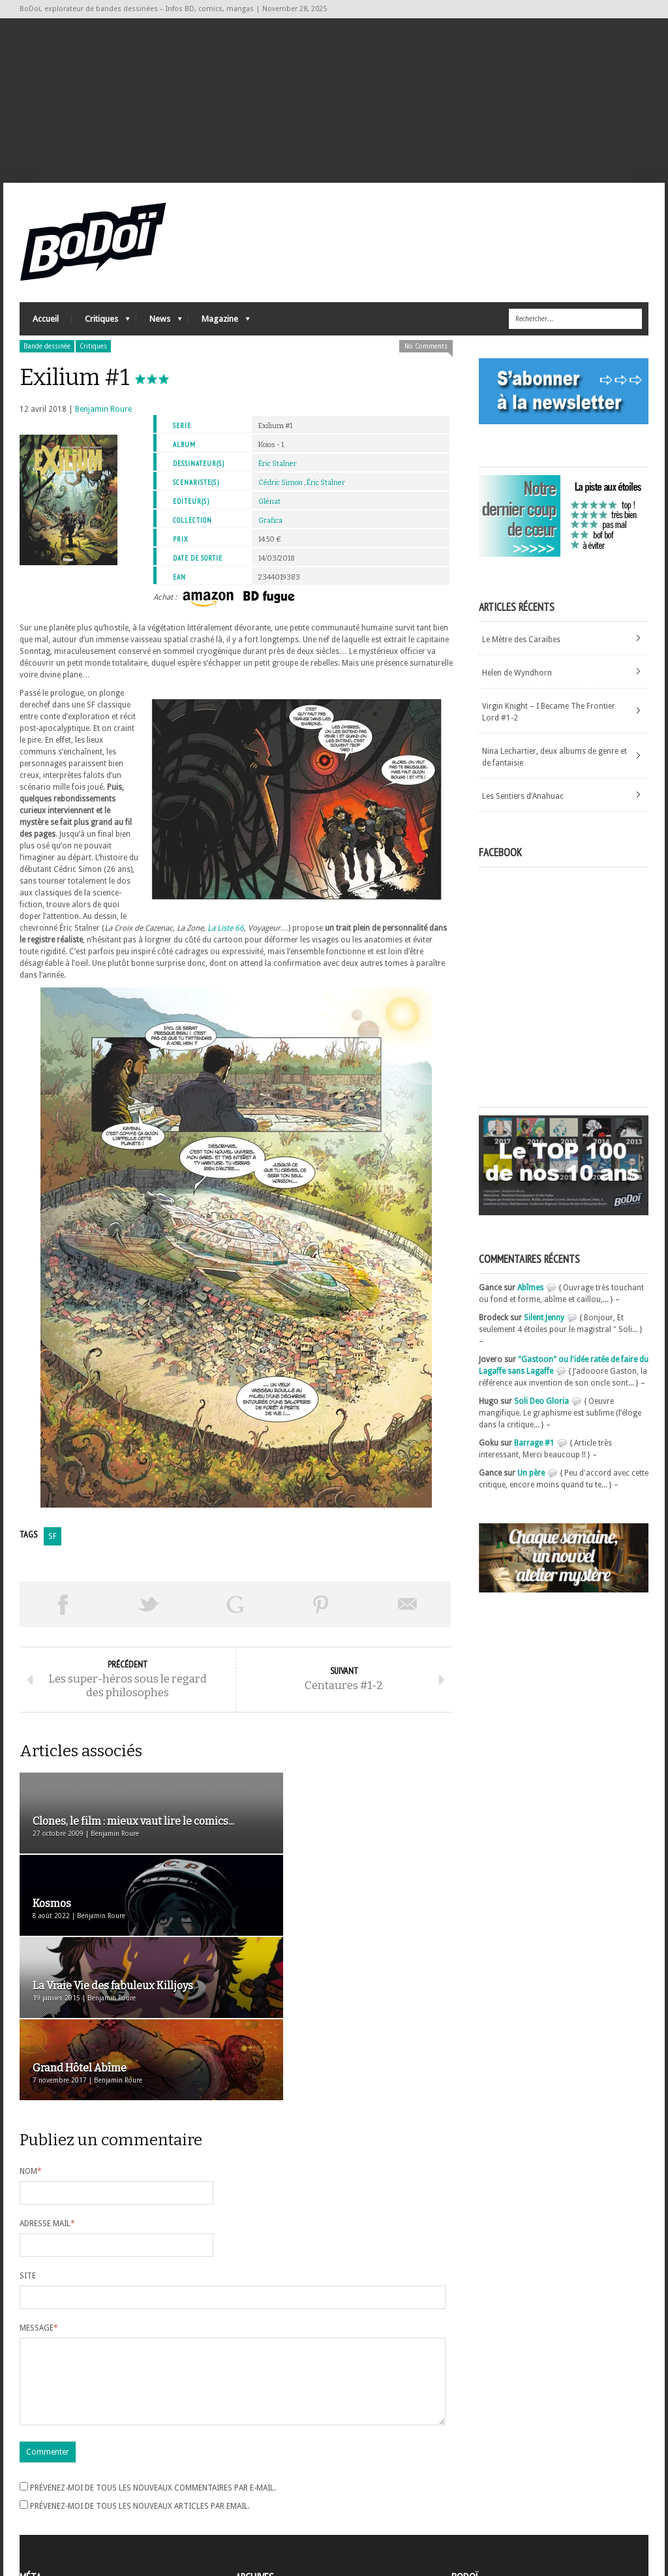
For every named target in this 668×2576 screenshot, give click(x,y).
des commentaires (61, 2506)
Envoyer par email (408, 1612)
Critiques (101, 330)
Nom (31, 2018)
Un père (531, 1480)
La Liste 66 (225, 935)
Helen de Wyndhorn (517, 680)
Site (28, 2123)
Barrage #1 (534, 1450)
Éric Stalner (277, 471)
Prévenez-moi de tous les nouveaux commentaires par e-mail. (153, 2350)
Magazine (219, 330)
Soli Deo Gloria (541, 1409)
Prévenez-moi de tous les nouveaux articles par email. (140, 2369)
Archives (250, 2471)
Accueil (46, 327)
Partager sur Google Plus (235, 1612)
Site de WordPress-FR (58, 2517)
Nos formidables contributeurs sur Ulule (527, 2512)
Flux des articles (56, 2494)
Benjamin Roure (103, 417)
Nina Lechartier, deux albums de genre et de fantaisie (554, 764)
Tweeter (149, 1612)
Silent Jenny (544, 1325)
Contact (469, 2490)
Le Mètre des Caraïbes (521, 647)
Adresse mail (47, 2070)
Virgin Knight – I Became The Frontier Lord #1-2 (548, 719)
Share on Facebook (63, 1612)
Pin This (321, 1612)
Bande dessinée (46, 354)
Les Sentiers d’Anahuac (523, 804)
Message (39, 2175)
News (159, 330)
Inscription (39, 2470)
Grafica (270, 528)
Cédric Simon (280, 490)
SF (52, 1544)
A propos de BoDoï (489, 2469)
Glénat (269, 509)
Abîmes (530, 1295)
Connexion (39, 2482)
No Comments (426, 354)
